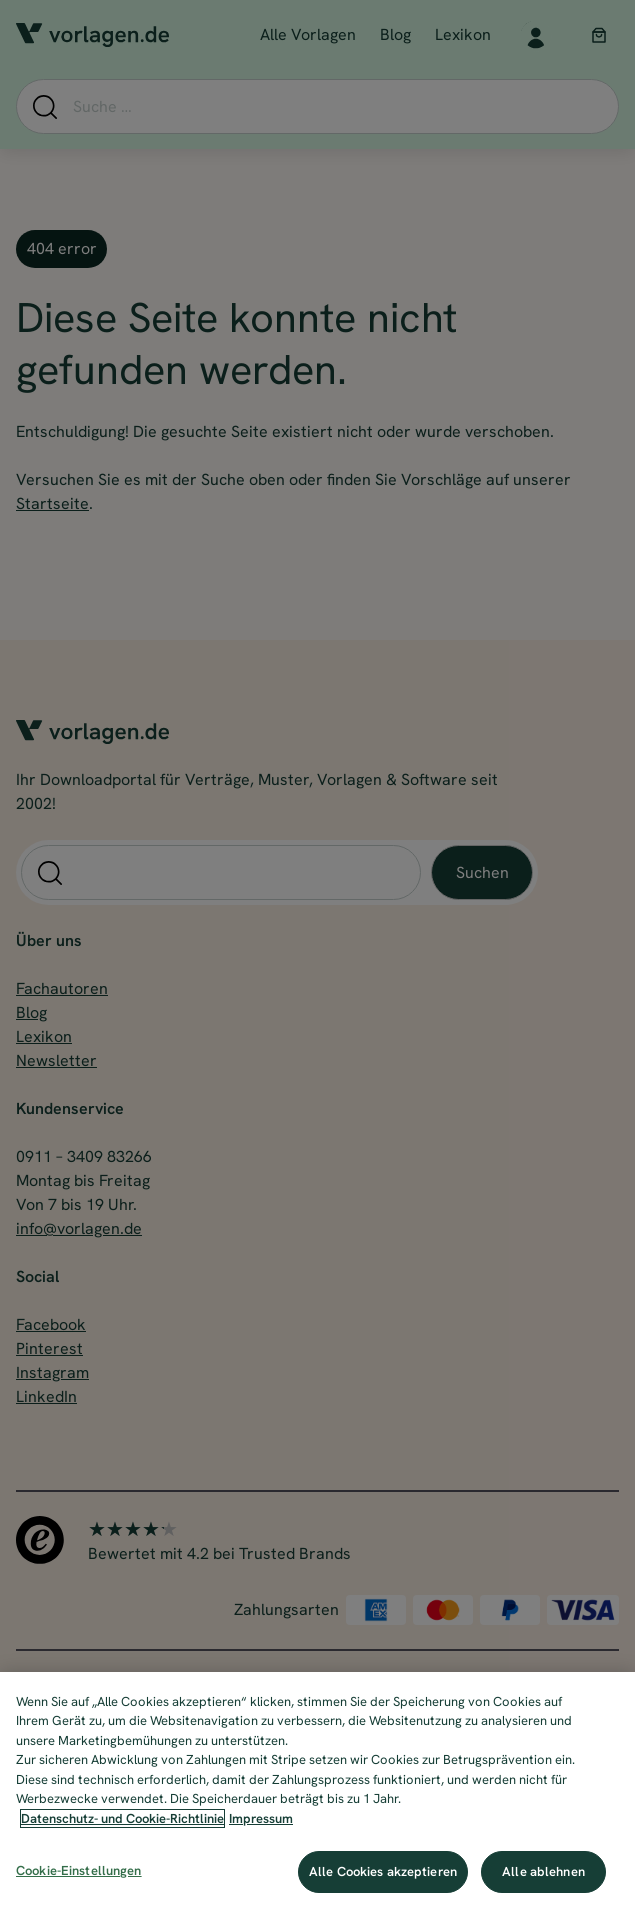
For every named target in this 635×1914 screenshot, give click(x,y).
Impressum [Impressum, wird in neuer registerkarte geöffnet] (261, 1818)
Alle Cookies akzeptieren (383, 1871)
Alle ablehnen (543, 1871)
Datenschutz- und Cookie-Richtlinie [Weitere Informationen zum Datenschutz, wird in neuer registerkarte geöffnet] (122, 1818)
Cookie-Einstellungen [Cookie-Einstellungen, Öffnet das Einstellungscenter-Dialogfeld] (79, 1870)
